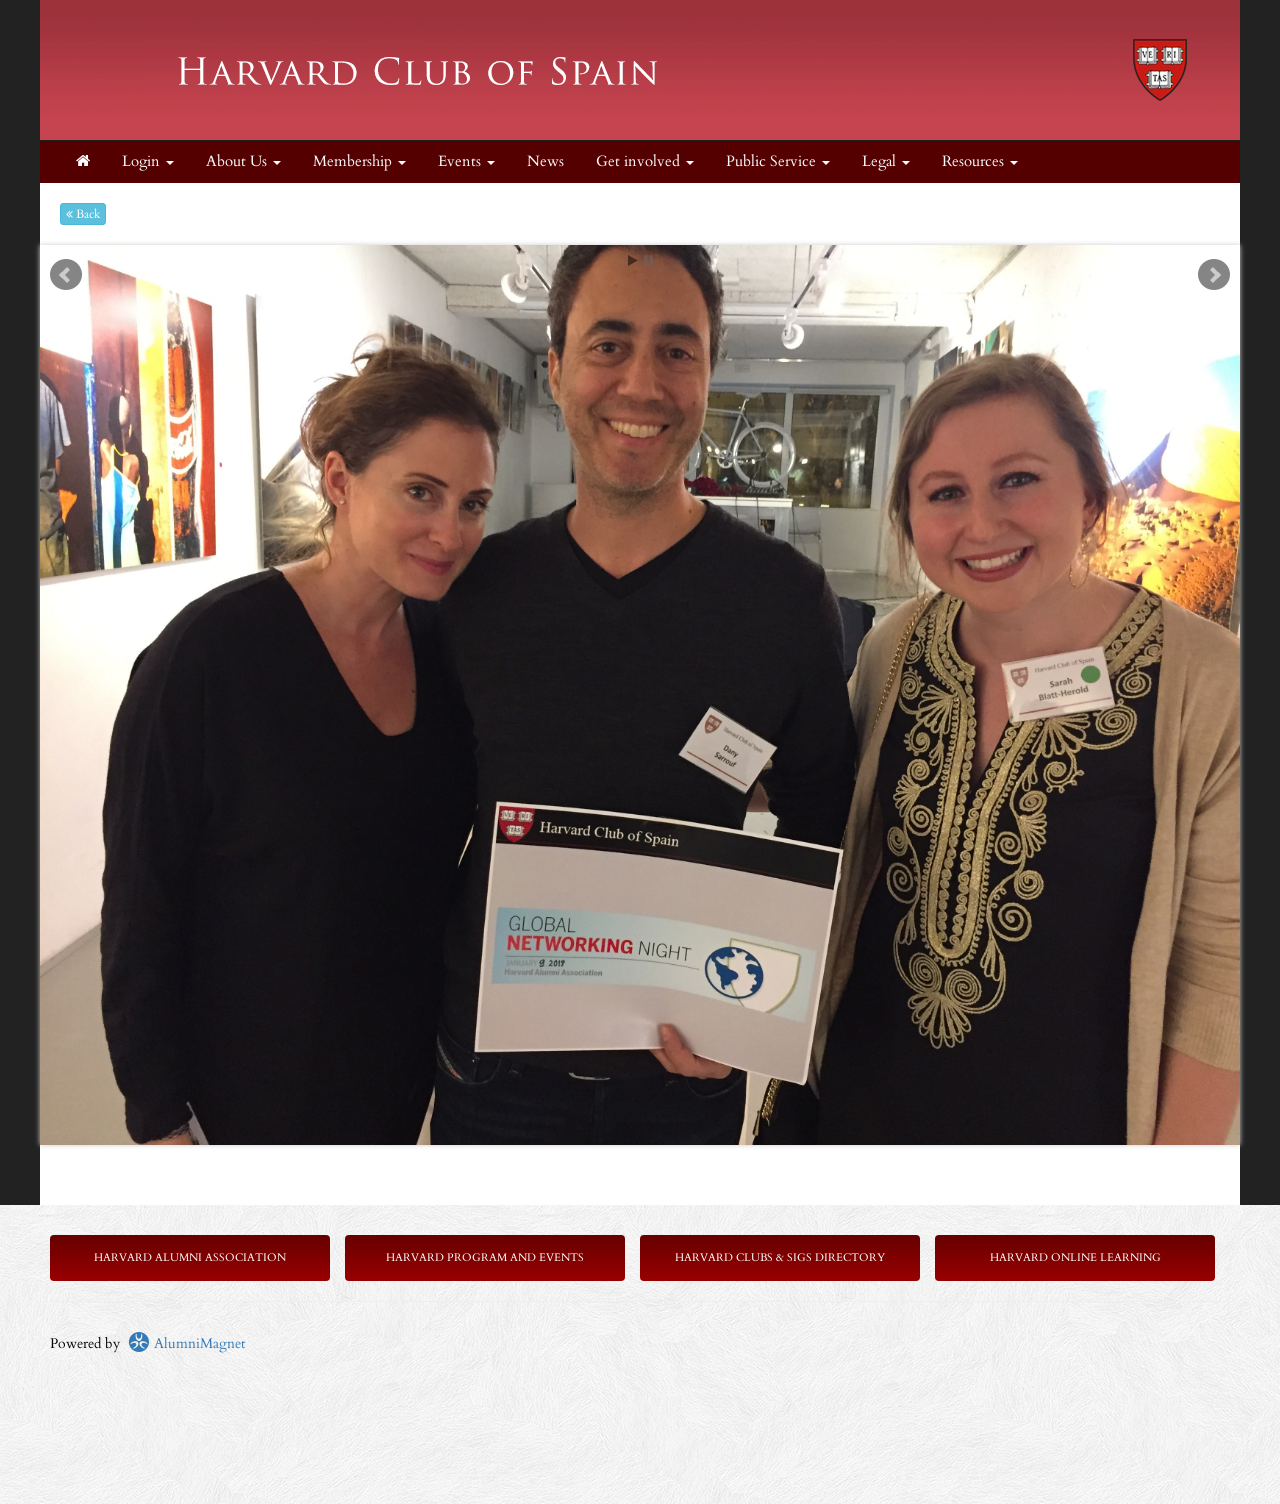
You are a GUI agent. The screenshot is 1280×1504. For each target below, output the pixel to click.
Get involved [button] (645, 161)
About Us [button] (243, 161)
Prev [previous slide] (66, 275)
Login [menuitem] (148, 161)
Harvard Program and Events (485, 1257)
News (545, 161)
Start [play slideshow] (633, 260)
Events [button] (466, 161)
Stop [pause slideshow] (648, 260)
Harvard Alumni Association (190, 1257)
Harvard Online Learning (1075, 1257)
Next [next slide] (1214, 275)
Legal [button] (886, 161)
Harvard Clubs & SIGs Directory (780, 1257)
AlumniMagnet (186, 1343)
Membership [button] (359, 161)
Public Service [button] (778, 161)
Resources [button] (980, 161)
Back (83, 214)
